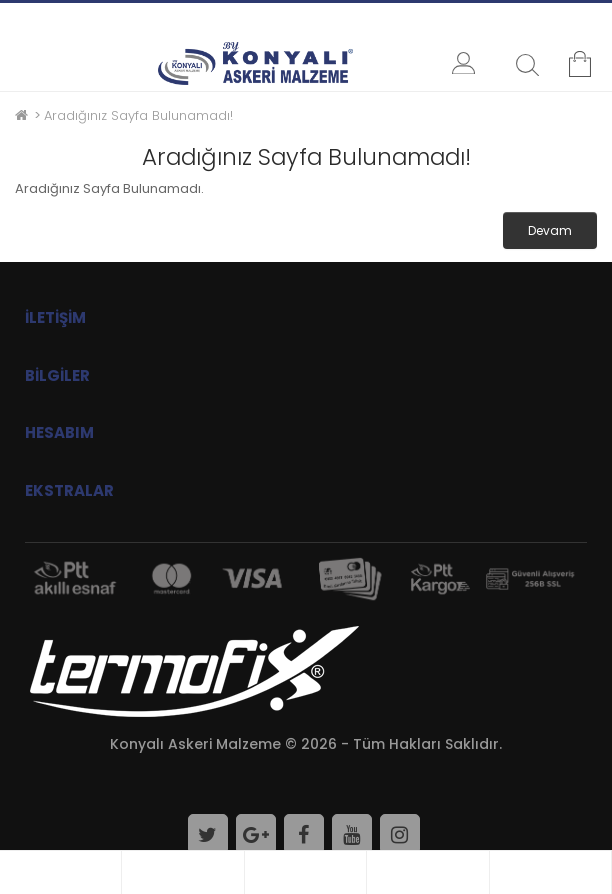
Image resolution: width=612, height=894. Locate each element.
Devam (550, 230)
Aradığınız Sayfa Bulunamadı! (138, 115)
